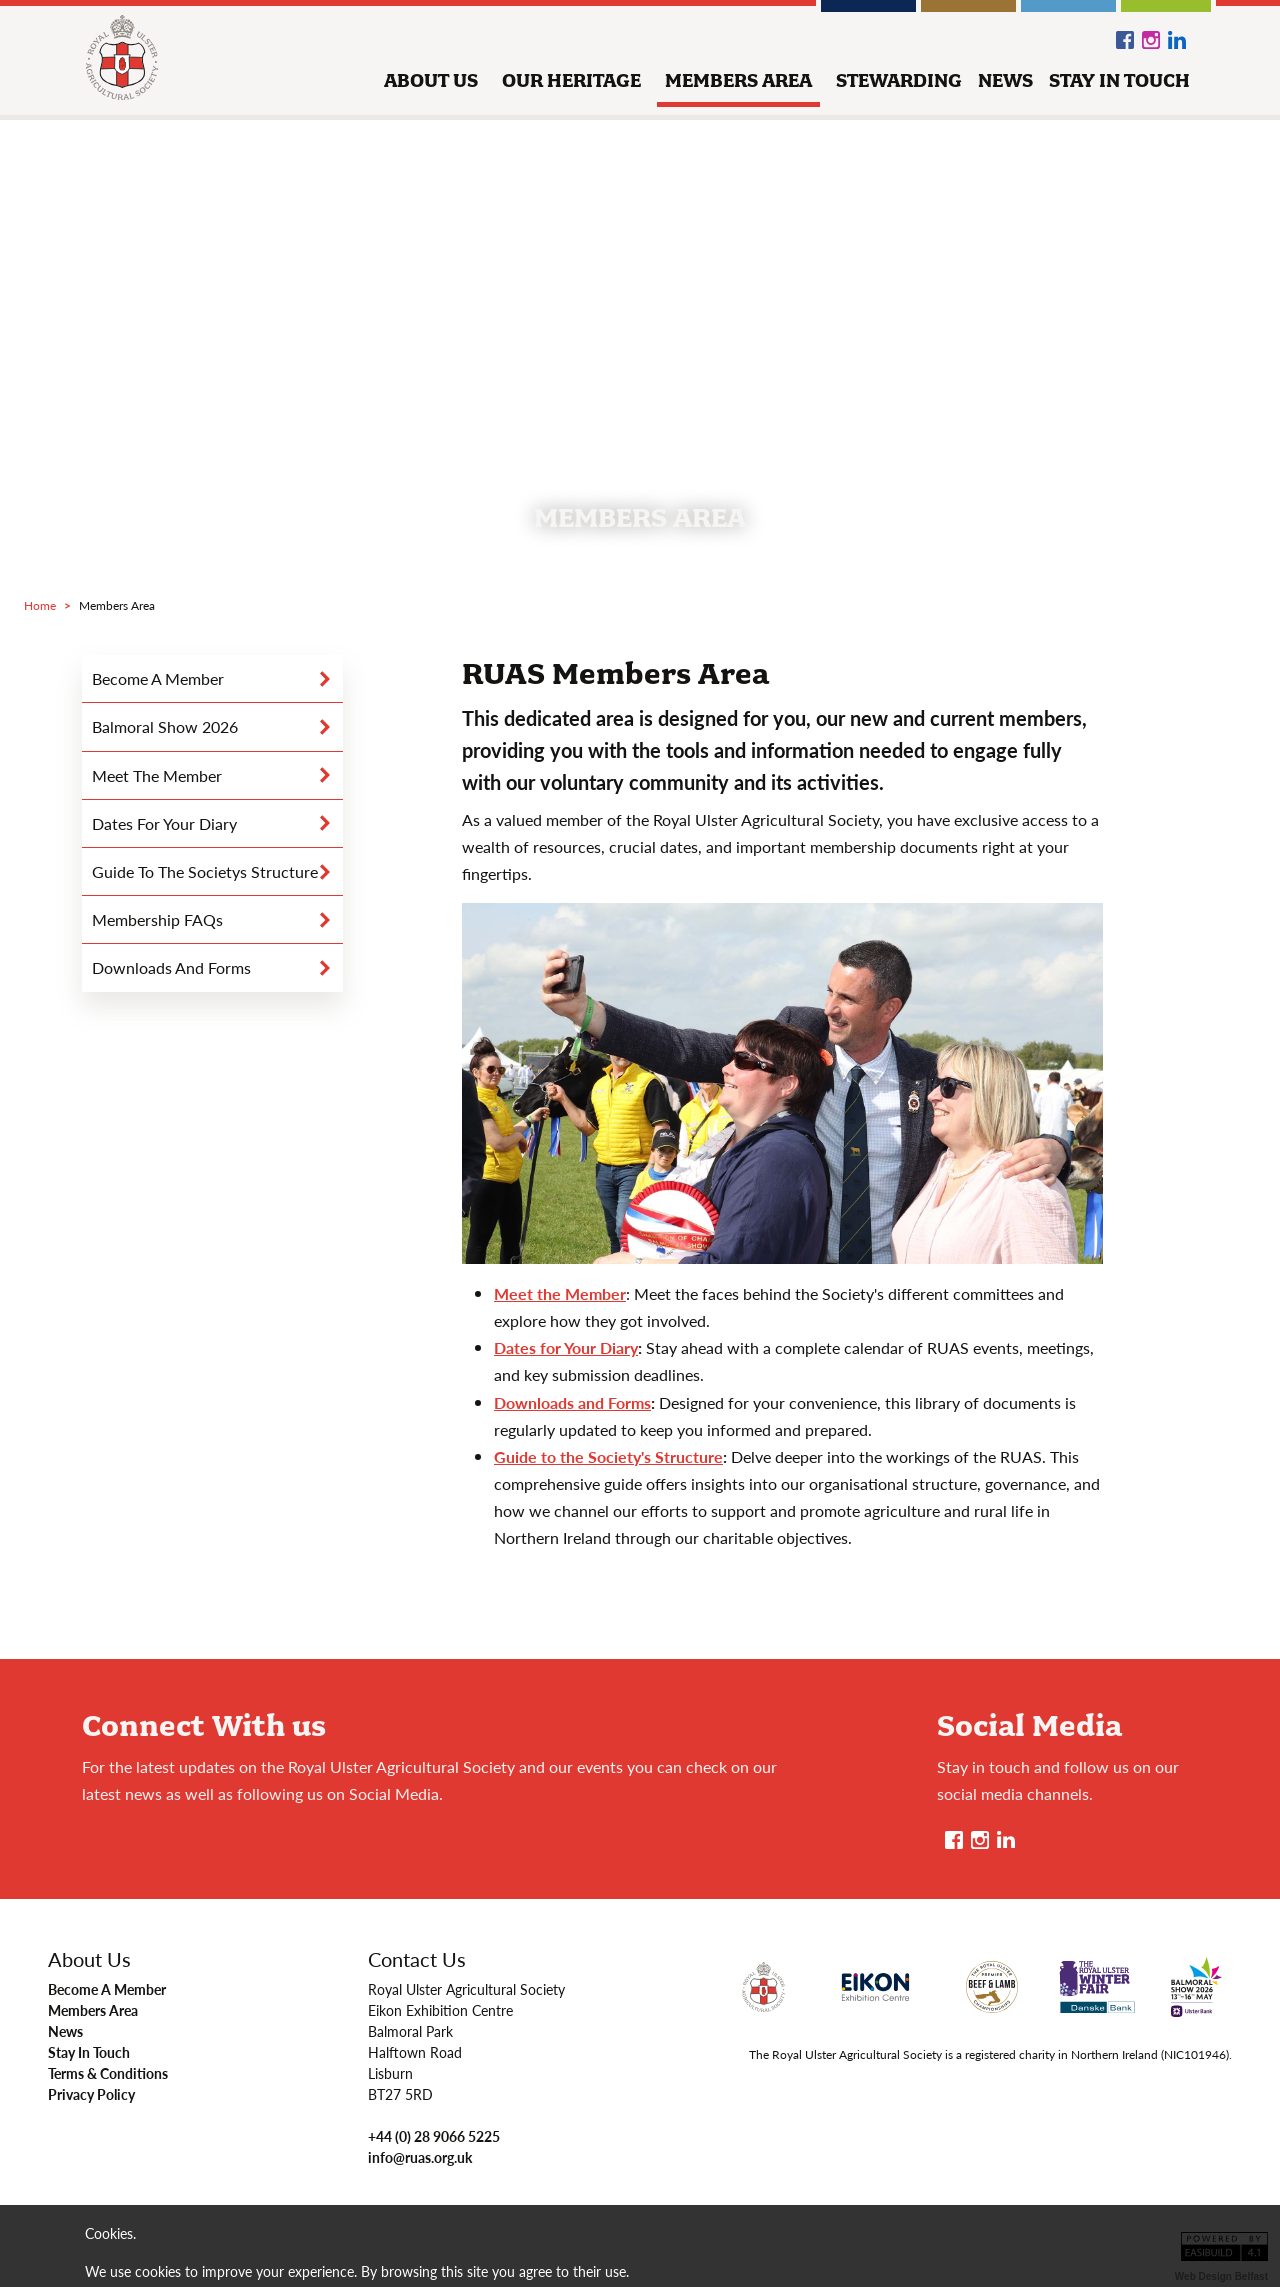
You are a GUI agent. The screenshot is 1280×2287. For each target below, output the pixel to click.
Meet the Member (157, 775)
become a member (158, 678)
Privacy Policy (91, 2094)
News (65, 2031)
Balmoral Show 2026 (165, 726)
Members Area (93, 2010)
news (1005, 80)
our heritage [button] (571, 80)
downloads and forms (171, 967)
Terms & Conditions (108, 2073)
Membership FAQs (157, 919)
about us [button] (431, 80)
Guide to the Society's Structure (608, 1456)
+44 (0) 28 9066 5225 (434, 2136)
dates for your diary (164, 823)
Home (40, 605)
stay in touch (1119, 80)
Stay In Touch (89, 2052)
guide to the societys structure (205, 871)
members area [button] (738, 80)
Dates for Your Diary (566, 1347)
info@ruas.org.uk (420, 2157)
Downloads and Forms (572, 1402)
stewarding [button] (899, 80)
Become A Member (107, 1989)
